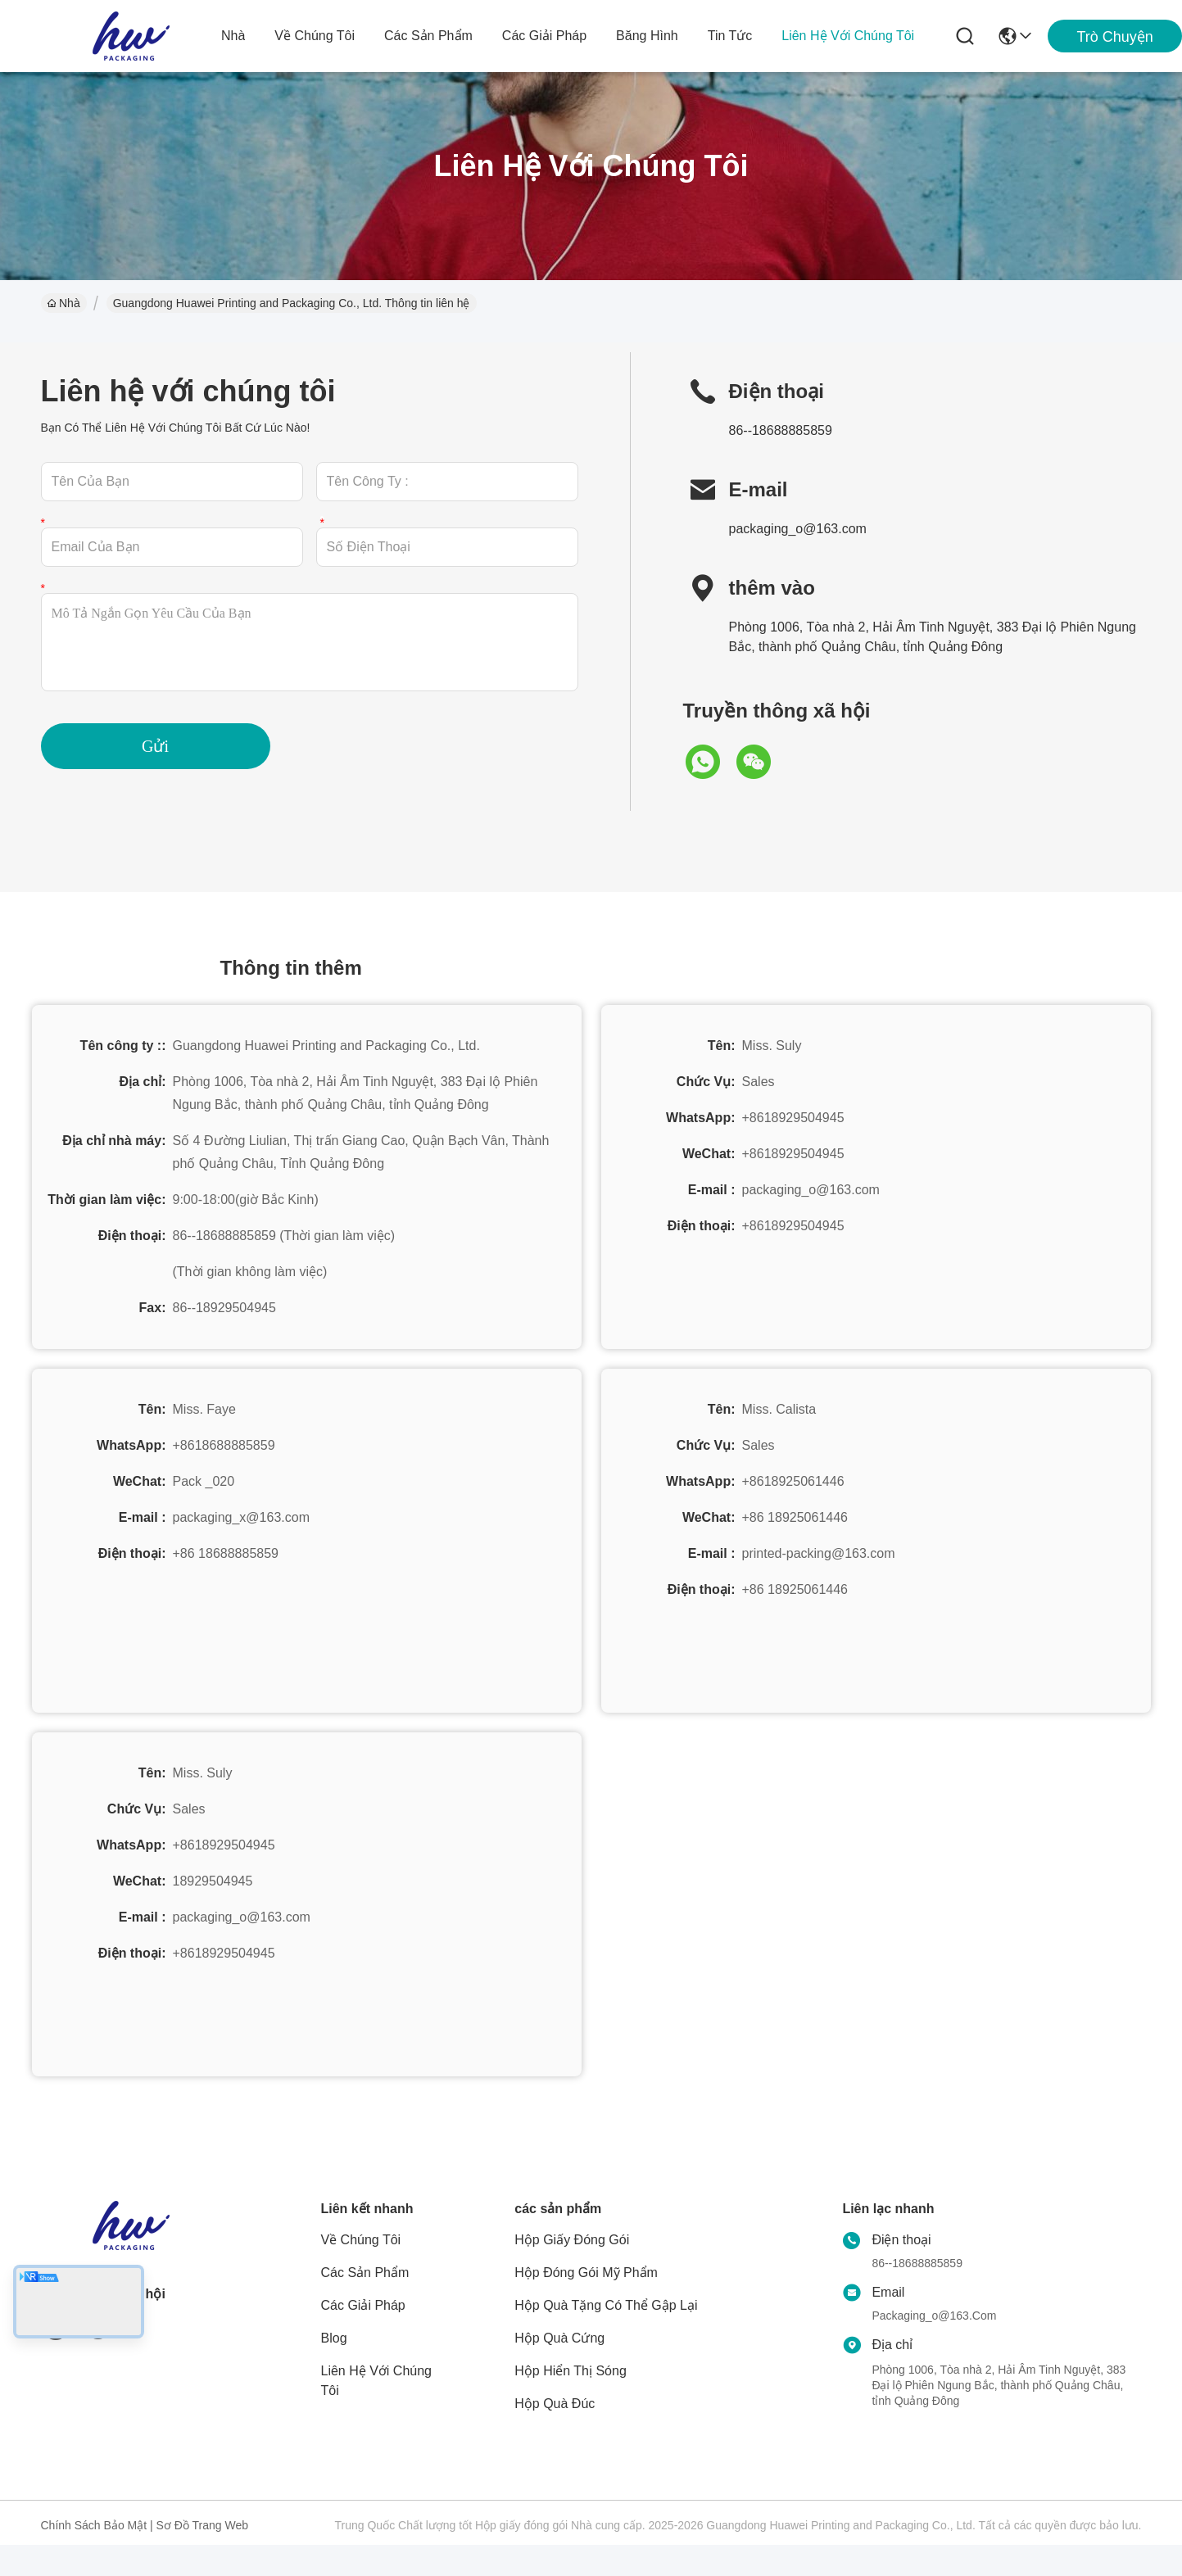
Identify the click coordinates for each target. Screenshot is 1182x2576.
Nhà (233, 36)
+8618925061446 (793, 1481)
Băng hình (647, 36)
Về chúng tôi (314, 36)
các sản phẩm (428, 36)
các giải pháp (544, 36)
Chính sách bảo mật (94, 2525)
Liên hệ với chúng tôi (847, 36)
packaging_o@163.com (798, 529)
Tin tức (730, 36)
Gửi (155, 746)
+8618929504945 (793, 1118)
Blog (334, 2338)
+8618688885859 (224, 1445)
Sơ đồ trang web (202, 2525)
